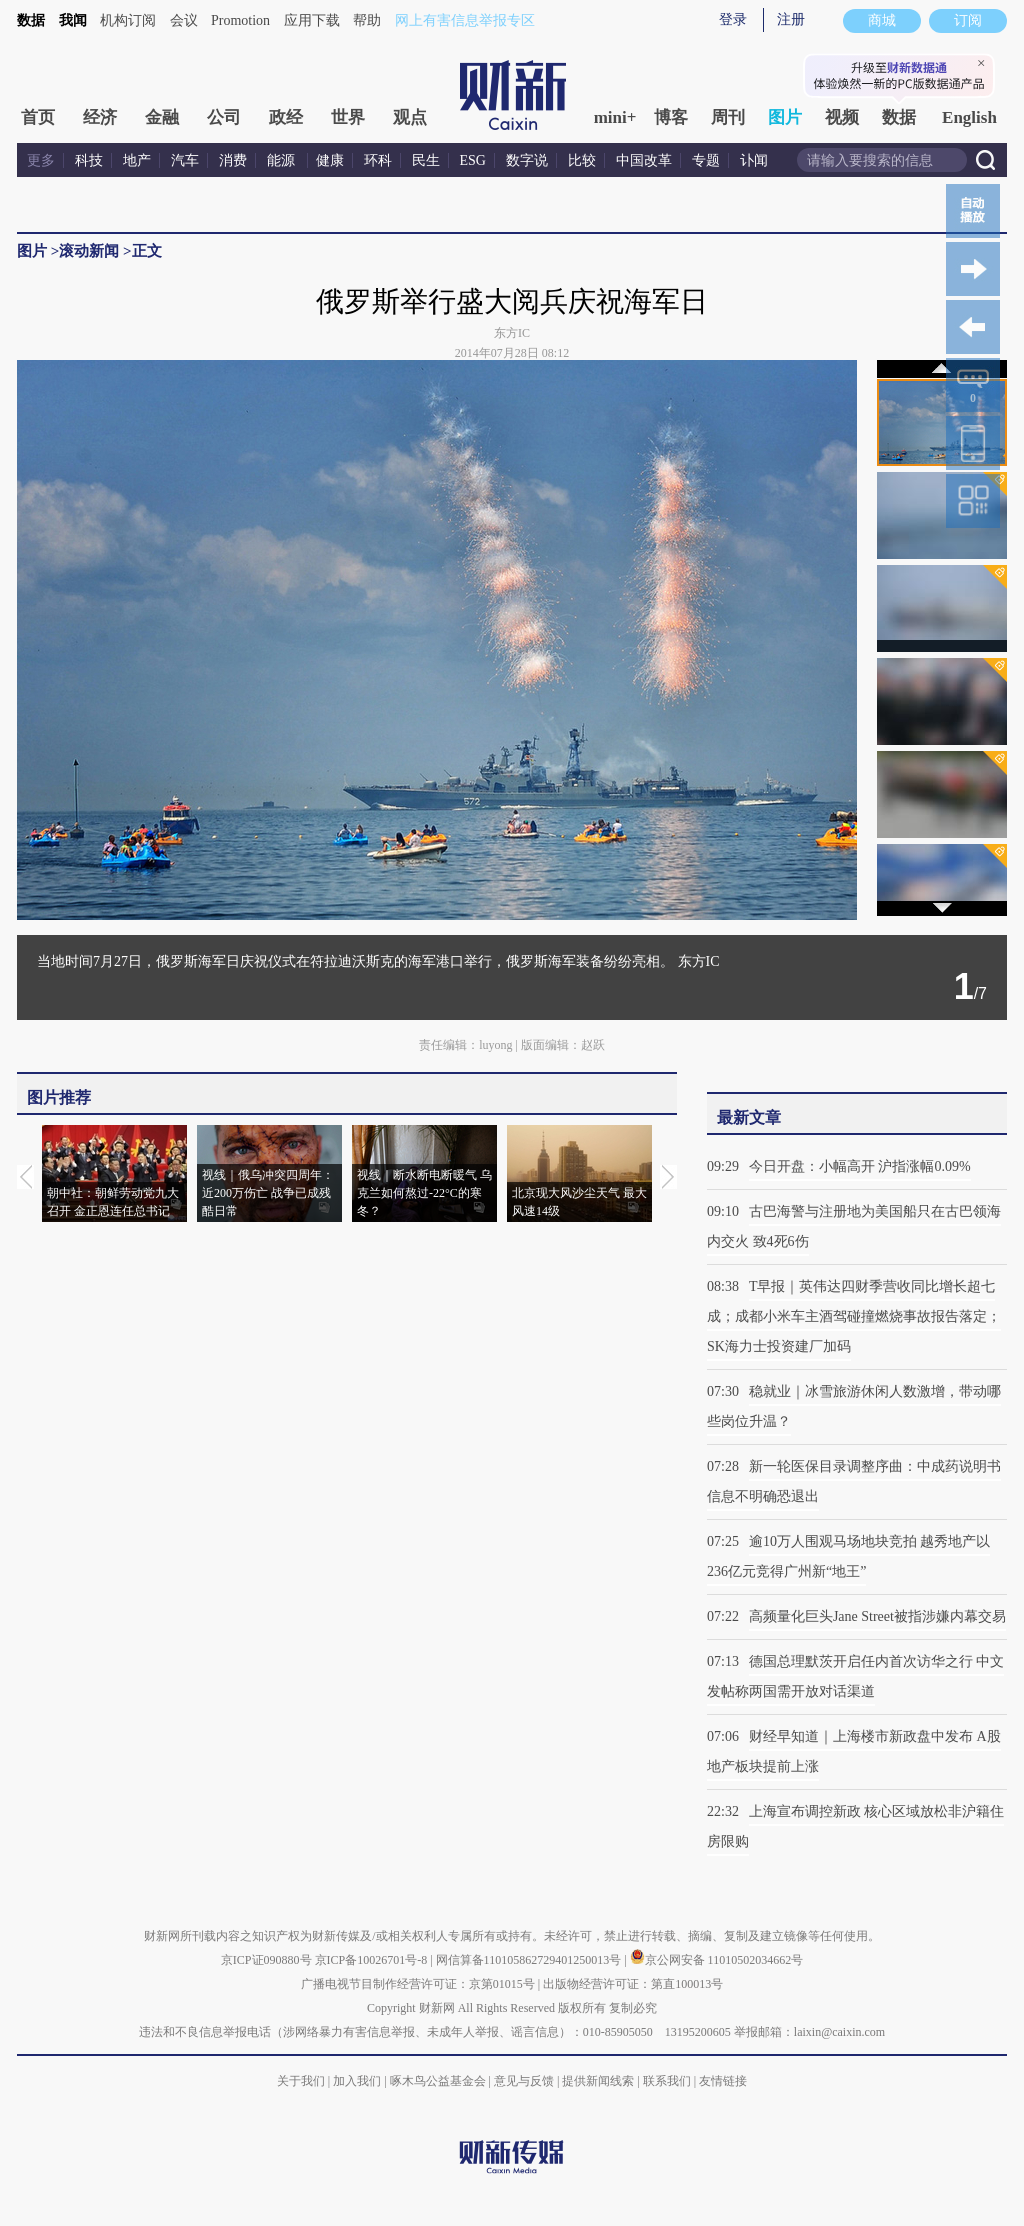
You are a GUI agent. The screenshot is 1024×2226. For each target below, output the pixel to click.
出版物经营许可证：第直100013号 (633, 1984)
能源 (283, 160)
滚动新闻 (89, 251)
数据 (31, 20)
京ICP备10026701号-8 (373, 1960)
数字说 (527, 160)
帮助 (367, 20)
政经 (286, 117)
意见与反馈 (524, 2081)
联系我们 (667, 2081)
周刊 (728, 117)
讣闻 (754, 160)
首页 (38, 117)
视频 (842, 117)
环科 (378, 160)
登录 (733, 19)
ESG (473, 160)
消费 (233, 160)
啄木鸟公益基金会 (439, 2081)
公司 (224, 117)
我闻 (73, 20)
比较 (582, 160)
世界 (348, 117)
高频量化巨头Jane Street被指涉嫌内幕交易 (877, 1616)
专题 (706, 160)
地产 (137, 160)
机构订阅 (128, 20)
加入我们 (357, 2081)
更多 (41, 160)
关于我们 (301, 2081)
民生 (426, 160)
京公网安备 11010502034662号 (717, 1960)
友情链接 (723, 2081)
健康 (330, 160)
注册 (791, 19)
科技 (89, 160)
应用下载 (312, 20)
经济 (100, 117)
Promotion (240, 20)
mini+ (615, 117)
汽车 (185, 160)
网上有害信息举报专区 (465, 20)
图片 (785, 117)
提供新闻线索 (598, 2081)
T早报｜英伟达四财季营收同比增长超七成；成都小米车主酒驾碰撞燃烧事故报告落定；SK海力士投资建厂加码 (854, 1316)
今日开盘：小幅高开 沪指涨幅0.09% (860, 1166)
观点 (410, 117)
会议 (184, 20)
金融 (162, 117)
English (969, 117)
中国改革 (644, 160)
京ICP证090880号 (266, 1960)
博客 (671, 117)
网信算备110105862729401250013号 (530, 1960)
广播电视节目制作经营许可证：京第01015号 (418, 1984)
